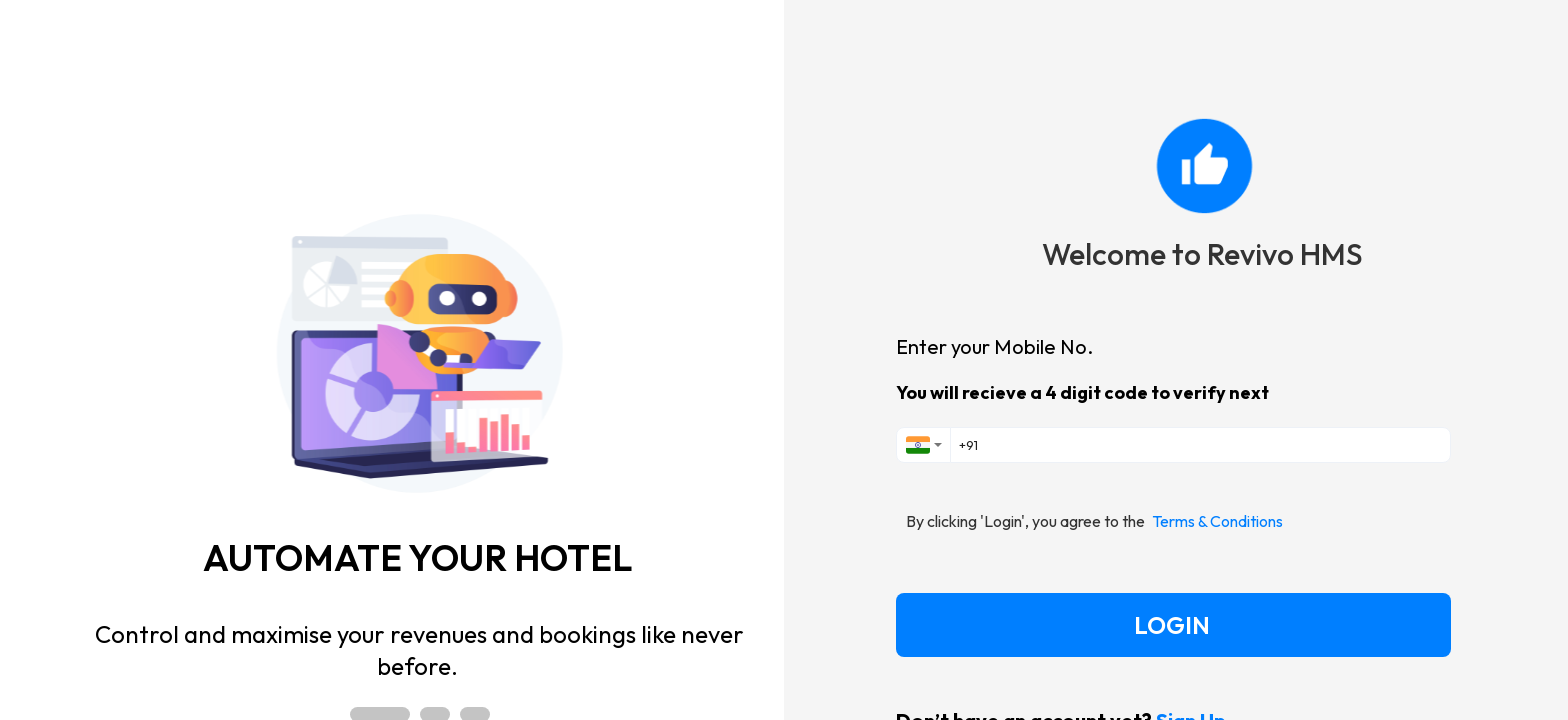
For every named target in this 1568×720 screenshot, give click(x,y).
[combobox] (923, 445)
